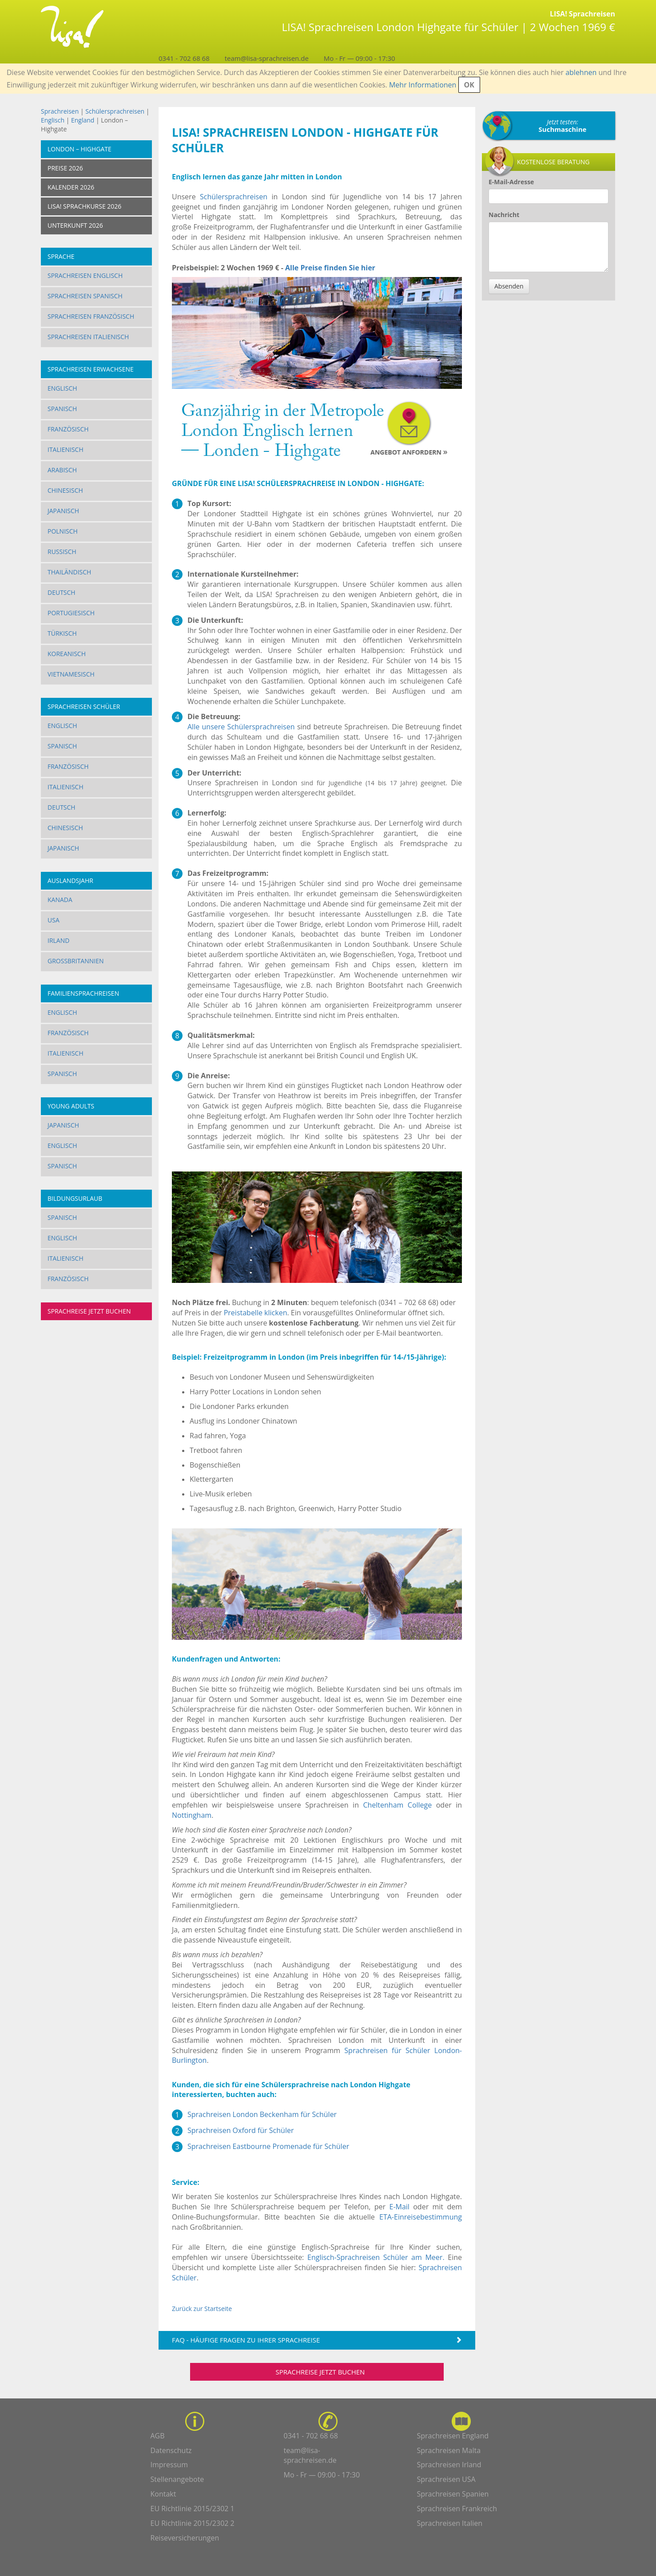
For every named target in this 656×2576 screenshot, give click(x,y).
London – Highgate (79, 149)
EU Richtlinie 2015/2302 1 (193, 2508)
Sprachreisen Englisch (85, 275)
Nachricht (504, 214)
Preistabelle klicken (255, 1313)
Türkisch (62, 633)
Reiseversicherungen (185, 2538)
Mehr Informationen (422, 85)
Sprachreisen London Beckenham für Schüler (262, 2114)
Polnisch (63, 531)
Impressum (169, 2464)
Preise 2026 (65, 168)
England (82, 120)
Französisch (68, 429)
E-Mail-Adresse (511, 182)
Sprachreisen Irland (449, 2464)
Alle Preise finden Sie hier (330, 268)
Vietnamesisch (71, 674)
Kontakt (163, 2494)
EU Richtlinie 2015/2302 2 (193, 2523)
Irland (58, 940)
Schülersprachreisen (114, 111)
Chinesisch (65, 490)
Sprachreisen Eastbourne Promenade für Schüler (268, 2146)
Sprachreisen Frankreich (457, 2508)
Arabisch (62, 470)
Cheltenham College (397, 1805)
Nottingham (191, 1815)
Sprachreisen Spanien (453, 2494)
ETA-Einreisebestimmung (420, 2217)
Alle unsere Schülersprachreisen (241, 727)
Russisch (62, 551)
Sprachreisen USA (446, 2479)
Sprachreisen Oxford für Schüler (240, 2130)
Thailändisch (69, 572)
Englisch (52, 120)
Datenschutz (171, 2450)
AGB (158, 2436)
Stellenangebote (177, 2479)
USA (54, 920)
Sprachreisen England (453, 2436)
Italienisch (65, 449)
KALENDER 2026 (71, 187)
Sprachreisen (60, 111)
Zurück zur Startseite (202, 2308)
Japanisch (63, 510)
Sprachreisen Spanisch (85, 296)
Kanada (60, 899)
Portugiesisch (71, 613)
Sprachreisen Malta (449, 2450)
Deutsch (62, 592)
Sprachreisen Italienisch (88, 336)
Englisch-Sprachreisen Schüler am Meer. (376, 2257)
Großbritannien (76, 961)
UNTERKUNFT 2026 (75, 225)
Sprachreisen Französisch (91, 316)
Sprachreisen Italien (450, 2523)
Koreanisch (67, 653)
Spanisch (62, 408)
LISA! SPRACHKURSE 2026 (84, 206)
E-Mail (399, 2207)
